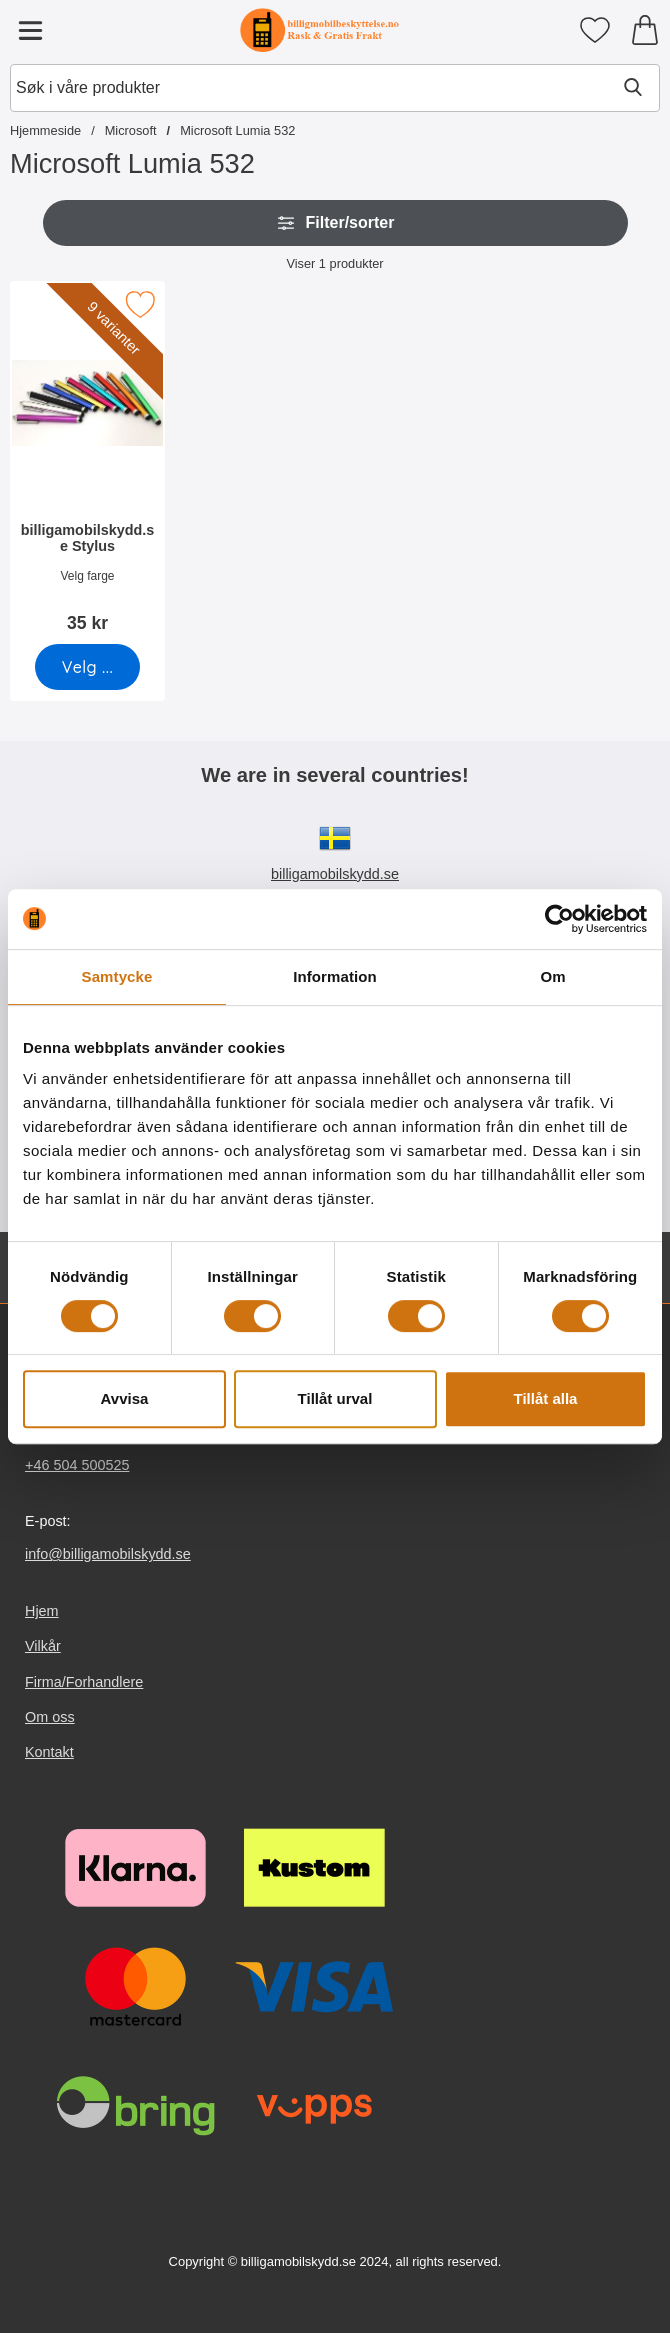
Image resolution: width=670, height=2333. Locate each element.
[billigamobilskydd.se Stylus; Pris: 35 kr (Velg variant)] (87, 463)
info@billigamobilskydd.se (108, 1554)
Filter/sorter (335, 223)
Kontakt (49, 1752)
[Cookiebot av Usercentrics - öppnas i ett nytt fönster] (559, 919)
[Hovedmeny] (30, 30)
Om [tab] (552, 976)
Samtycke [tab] (117, 976)
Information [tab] (335, 976)
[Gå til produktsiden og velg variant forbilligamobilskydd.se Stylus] (87, 667)
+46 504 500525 (77, 1465)
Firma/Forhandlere (84, 1682)
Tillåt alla (546, 1398)
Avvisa (125, 1398)
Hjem (42, 1611)
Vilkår (43, 1647)
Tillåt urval (335, 1398)
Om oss (50, 1717)
